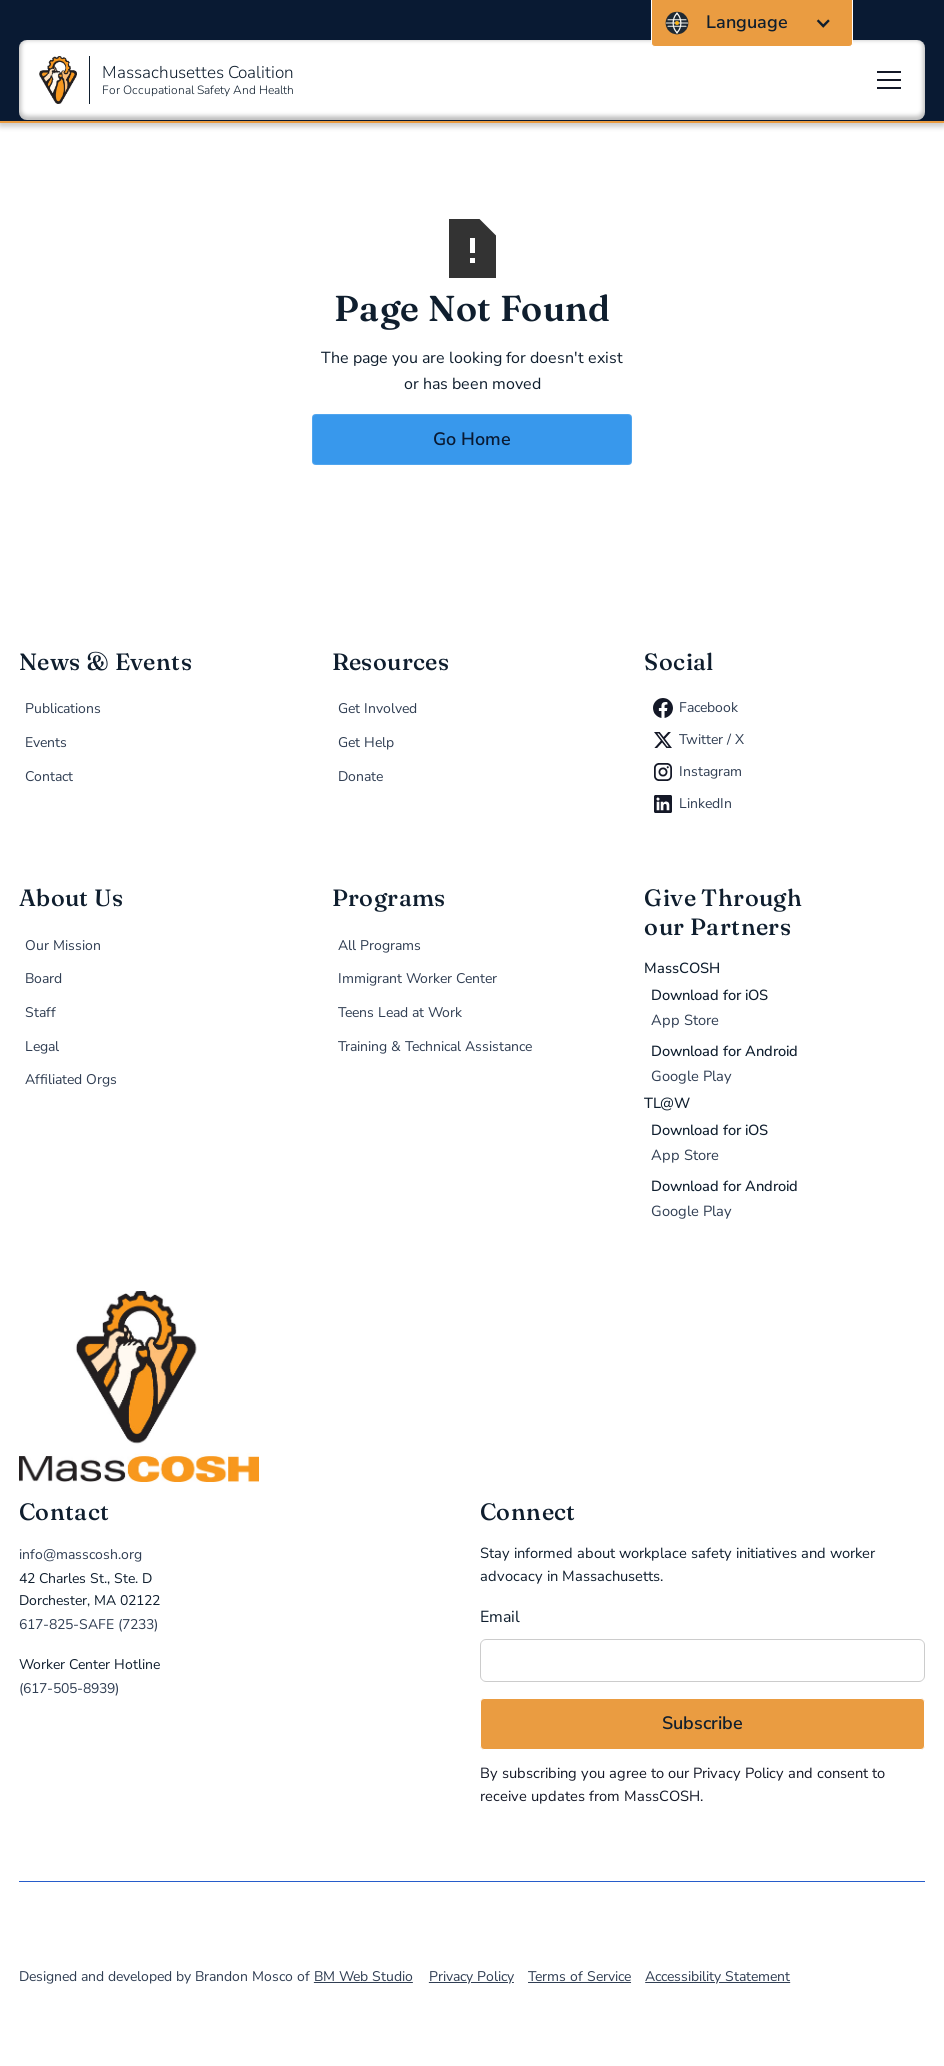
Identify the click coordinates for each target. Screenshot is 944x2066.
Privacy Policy (738, 1773)
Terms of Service (579, 1976)
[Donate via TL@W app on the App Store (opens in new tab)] (788, 1143)
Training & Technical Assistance (435, 1046)
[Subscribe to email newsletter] (702, 1724)
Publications (63, 708)
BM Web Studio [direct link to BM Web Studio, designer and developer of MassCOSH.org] (363, 1976)
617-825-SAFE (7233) (88, 1624)
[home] (472, 1386)
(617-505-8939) (69, 1688)
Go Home (472, 439)
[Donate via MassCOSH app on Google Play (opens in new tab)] (788, 1064)
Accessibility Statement (717, 1976)
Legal (42, 1046)
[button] (752, 23)
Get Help (366, 742)
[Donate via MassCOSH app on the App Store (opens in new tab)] (788, 1008)
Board (43, 978)
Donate (360, 776)
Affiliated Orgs (71, 1079)
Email (500, 1617)
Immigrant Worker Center (417, 978)
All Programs (379, 945)
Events (46, 742)
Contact (49, 776)
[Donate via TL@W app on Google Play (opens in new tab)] (788, 1199)
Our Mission (63, 945)
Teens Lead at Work (400, 1012)
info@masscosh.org (80, 1554)
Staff (40, 1012)
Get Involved (377, 708)
